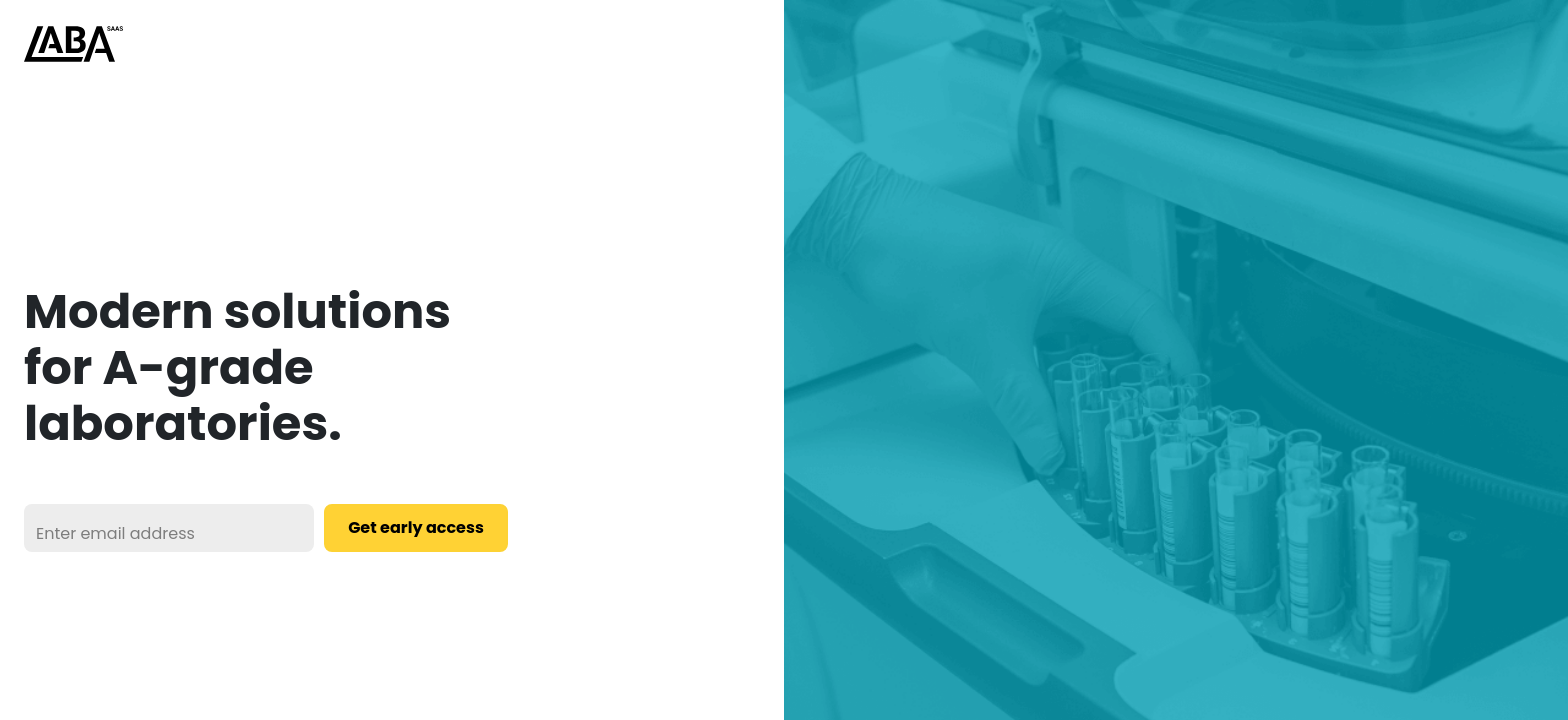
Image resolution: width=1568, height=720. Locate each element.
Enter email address (115, 533)
